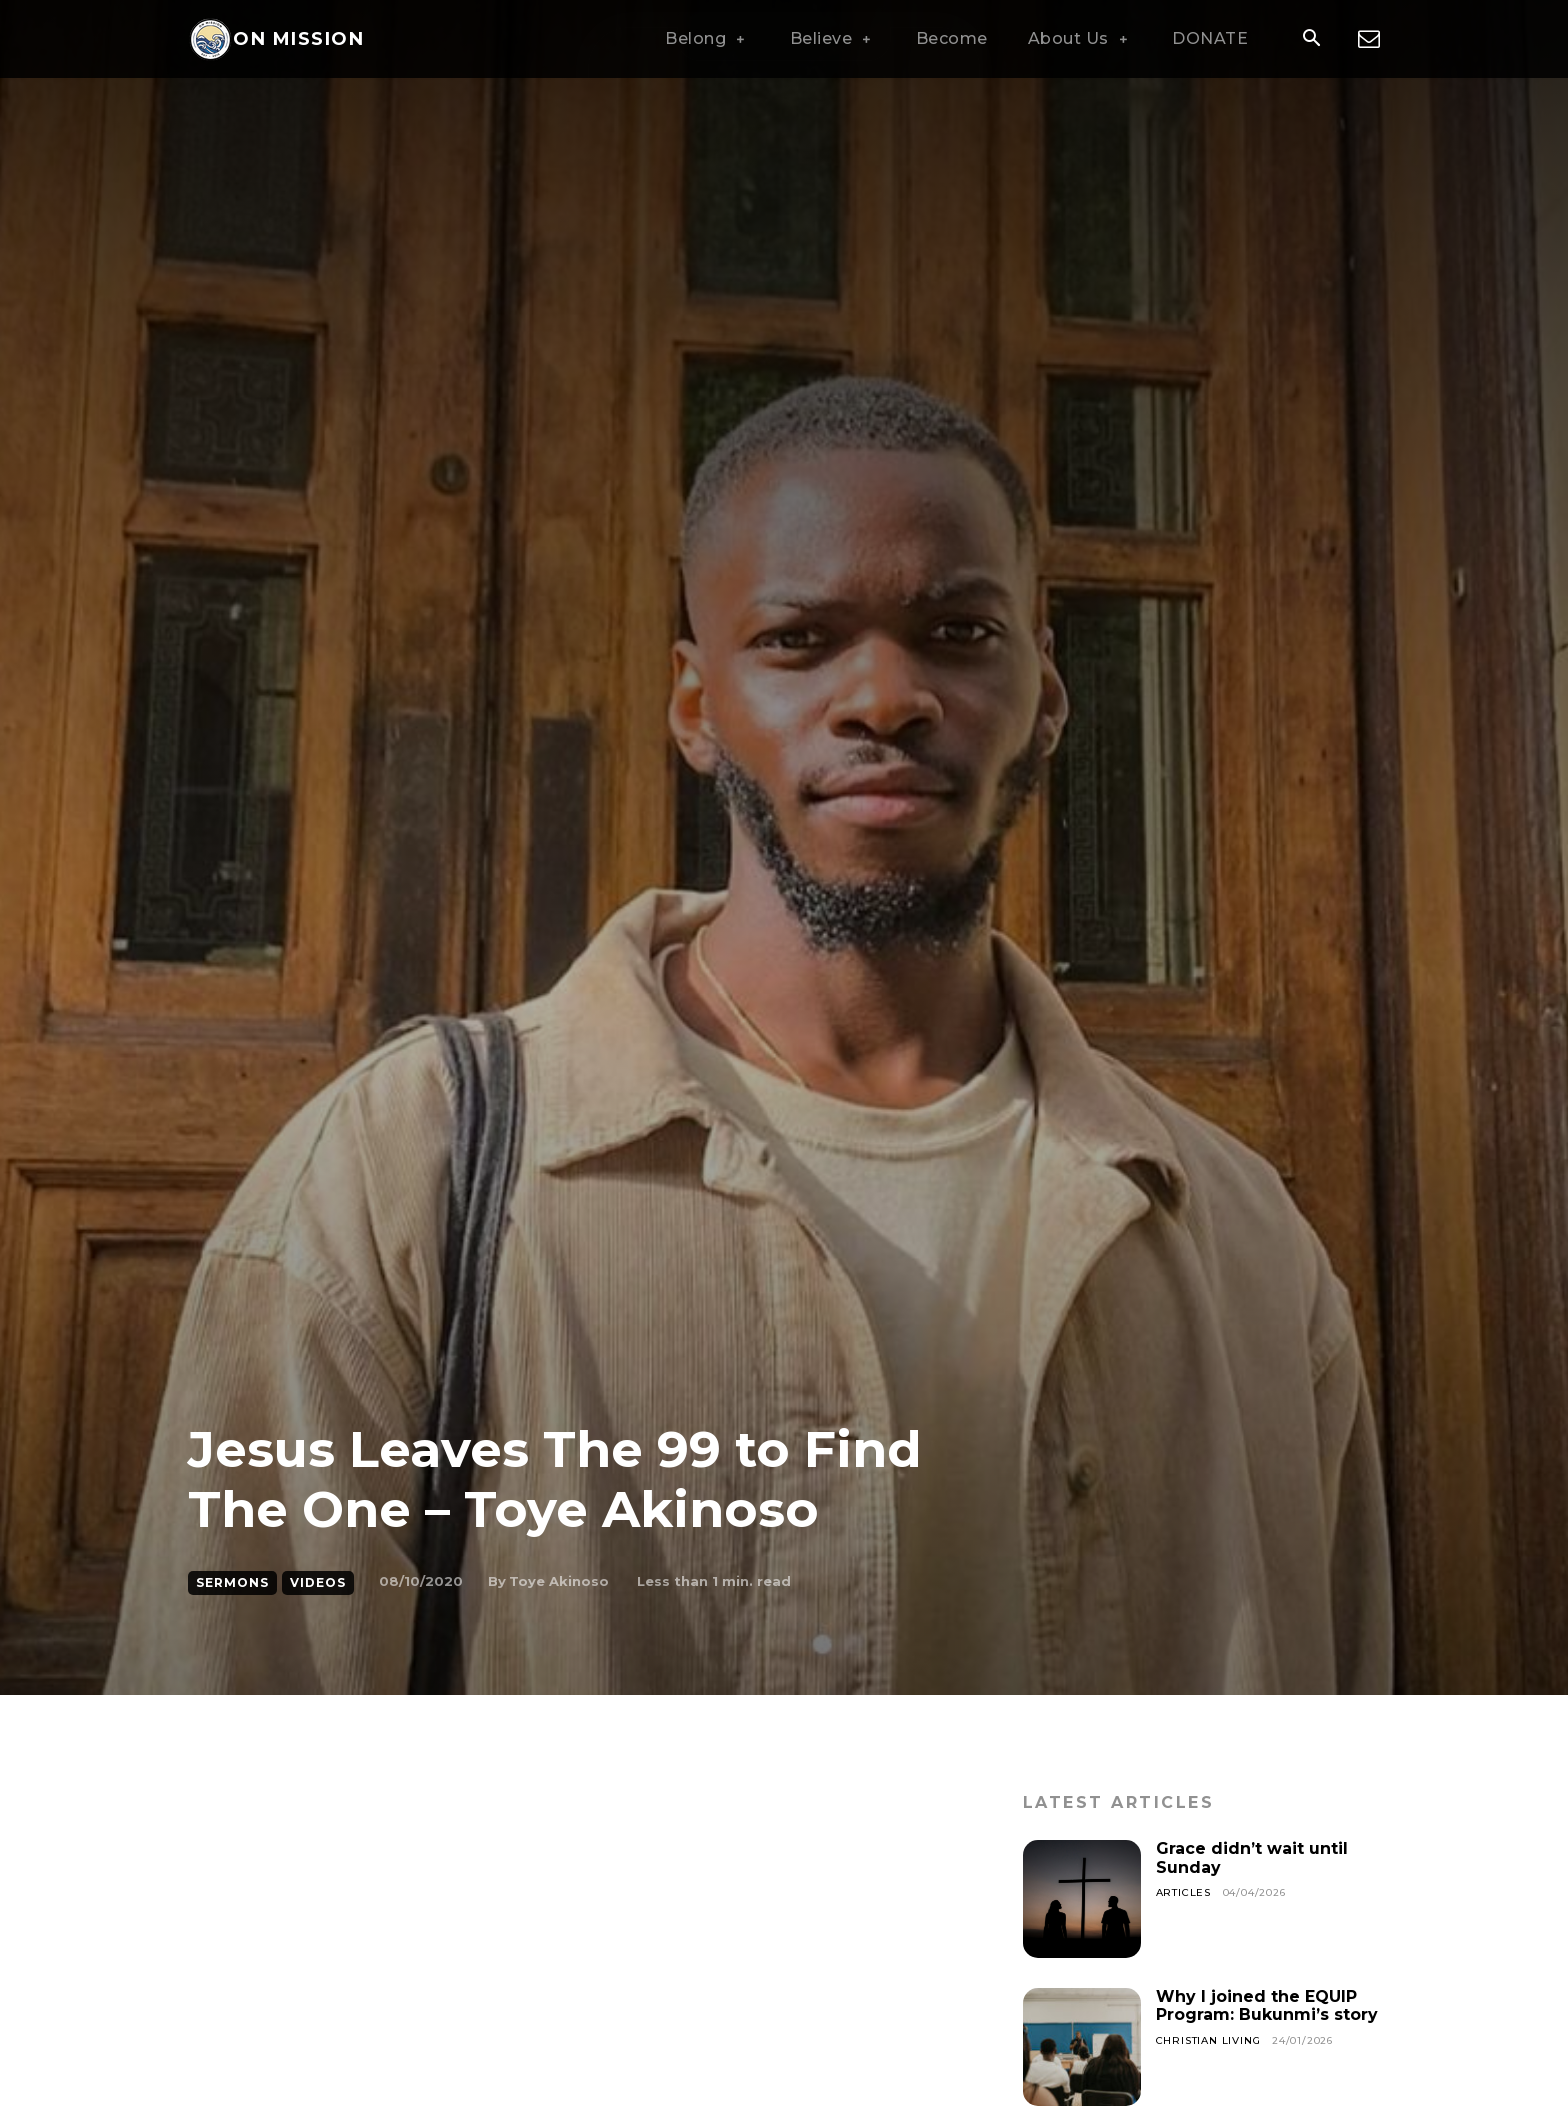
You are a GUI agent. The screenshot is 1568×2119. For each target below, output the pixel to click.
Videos (318, 1583)
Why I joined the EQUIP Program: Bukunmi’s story (1267, 2005)
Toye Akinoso (559, 1581)
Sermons (232, 1583)
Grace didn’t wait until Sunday (1252, 1857)
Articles (1183, 1892)
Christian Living (1208, 2040)
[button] (1311, 40)
